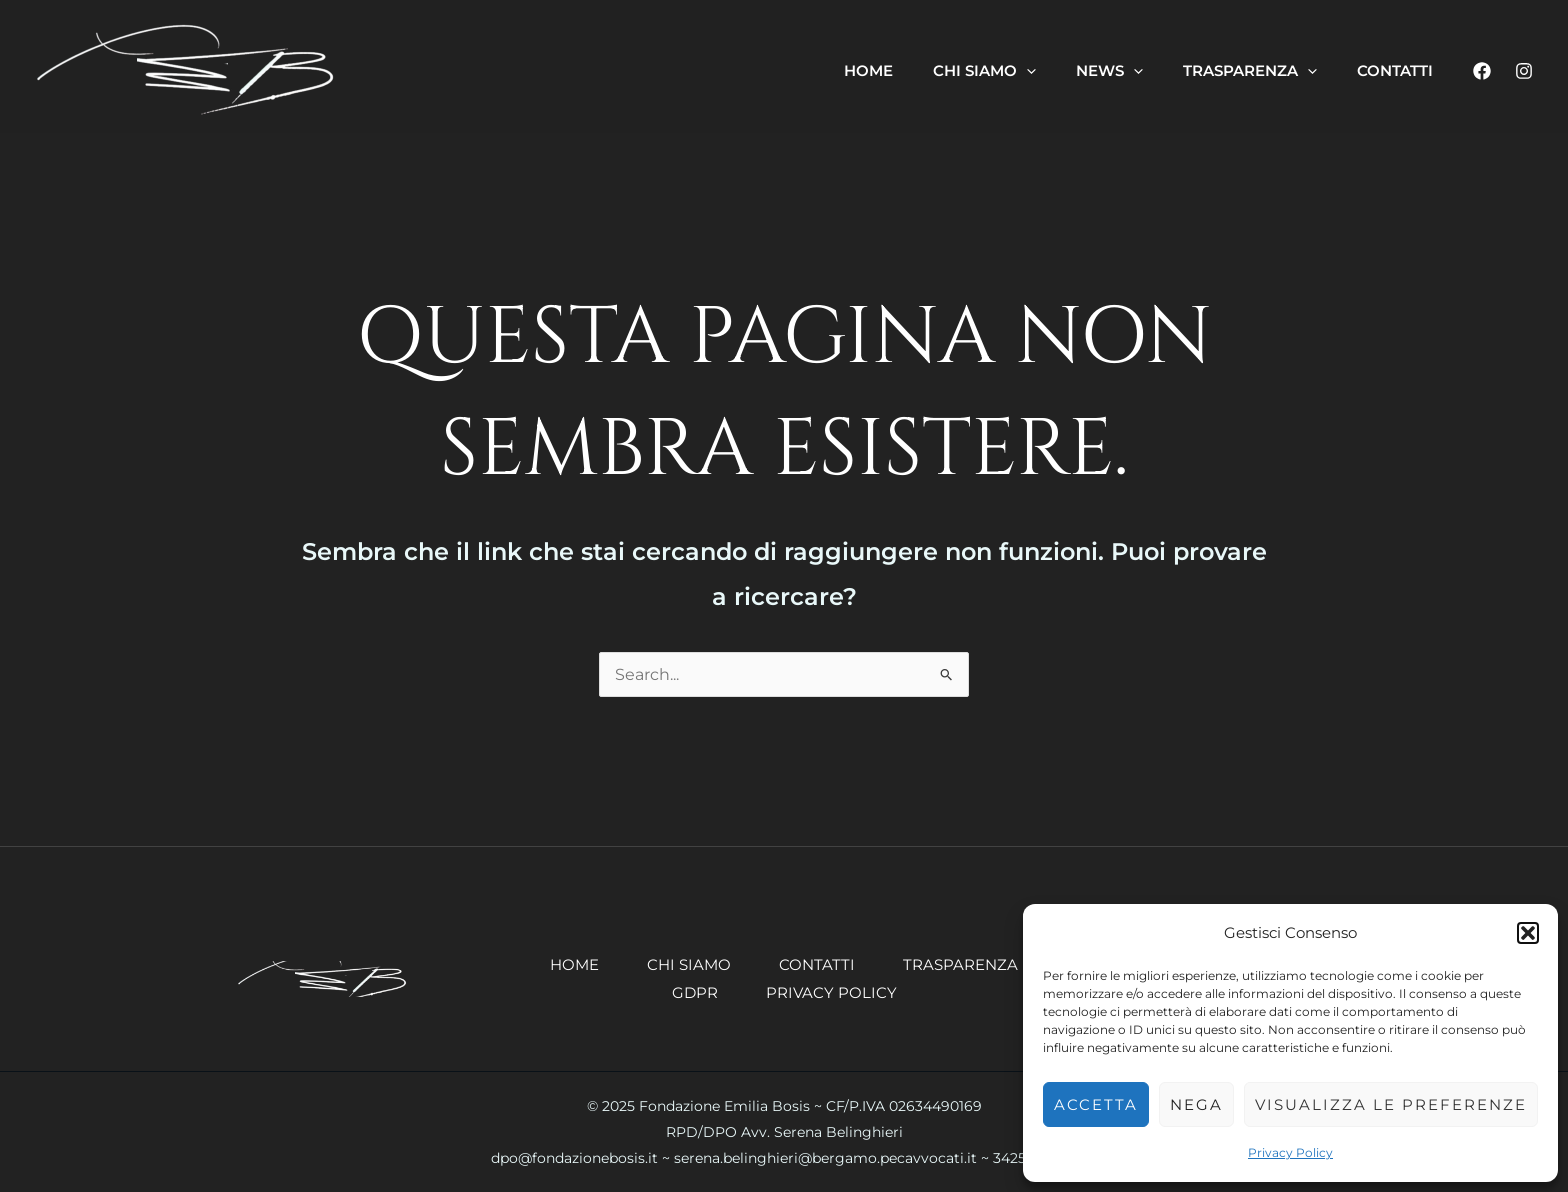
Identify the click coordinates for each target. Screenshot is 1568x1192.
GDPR (695, 992)
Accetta (1096, 1104)
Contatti (817, 964)
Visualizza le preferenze (1391, 1104)
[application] (1026, 71)
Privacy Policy (1290, 1152)
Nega (1196, 1104)
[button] (1528, 933)
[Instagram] (1524, 71)
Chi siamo (689, 964)
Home (574, 964)
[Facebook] (1482, 71)
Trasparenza (960, 964)
